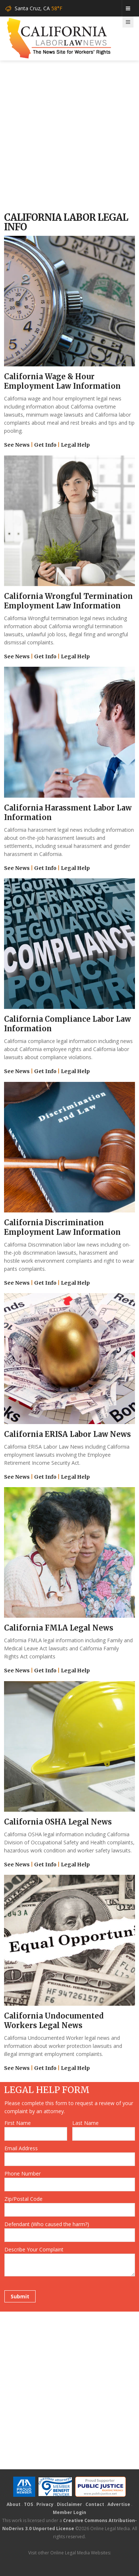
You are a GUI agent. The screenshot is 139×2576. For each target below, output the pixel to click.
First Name (17, 2122)
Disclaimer (69, 2504)
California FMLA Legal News (58, 1627)
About (14, 2504)
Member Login (69, 2512)
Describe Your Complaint (33, 2249)
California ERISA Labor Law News (67, 1434)
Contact (94, 2504)
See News (17, 445)
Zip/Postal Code (23, 2198)
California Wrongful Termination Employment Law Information (68, 601)
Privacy (45, 2504)
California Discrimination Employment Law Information (62, 1227)
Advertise (118, 2504)
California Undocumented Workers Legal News (54, 2020)
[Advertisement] (69, 136)
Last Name (85, 2122)
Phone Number (22, 2173)
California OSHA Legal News (58, 1821)
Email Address (21, 2148)
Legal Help (75, 445)
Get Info (45, 445)
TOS (28, 2504)
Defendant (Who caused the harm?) (46, 2224)
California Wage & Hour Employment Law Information (62, 381)
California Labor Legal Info (66, 222)
